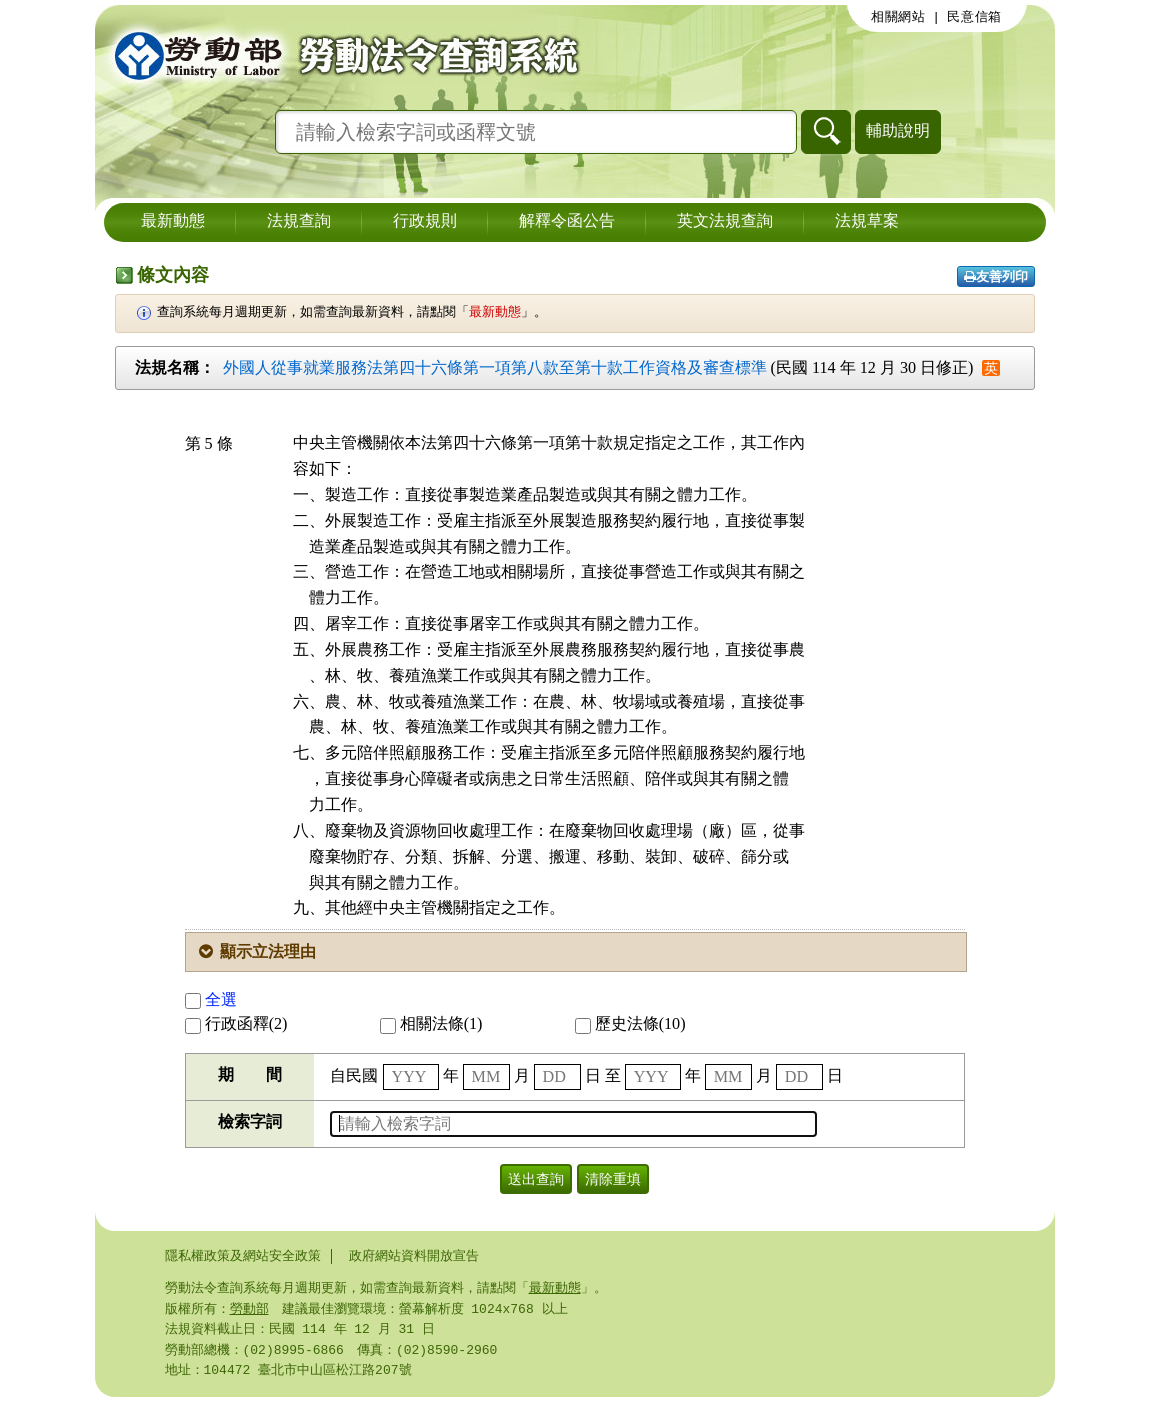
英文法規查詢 (725, 222)
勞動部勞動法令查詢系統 (340, 55)
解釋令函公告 (567, 222)
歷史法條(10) (630, 1023)
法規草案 (867, 222)
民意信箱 (974, 17)
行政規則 (425, 222)
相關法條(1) (431, 1023)
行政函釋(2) (236, 1023)
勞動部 (249, 1311)
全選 (211, 999)
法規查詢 (299, 222)
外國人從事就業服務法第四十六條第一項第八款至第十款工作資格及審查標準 (495, 367)
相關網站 (898, 17)
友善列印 (996, 276)
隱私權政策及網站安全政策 (243, 1256)
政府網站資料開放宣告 (414, 1256)
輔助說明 (898, 130)
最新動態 (173, 222)
